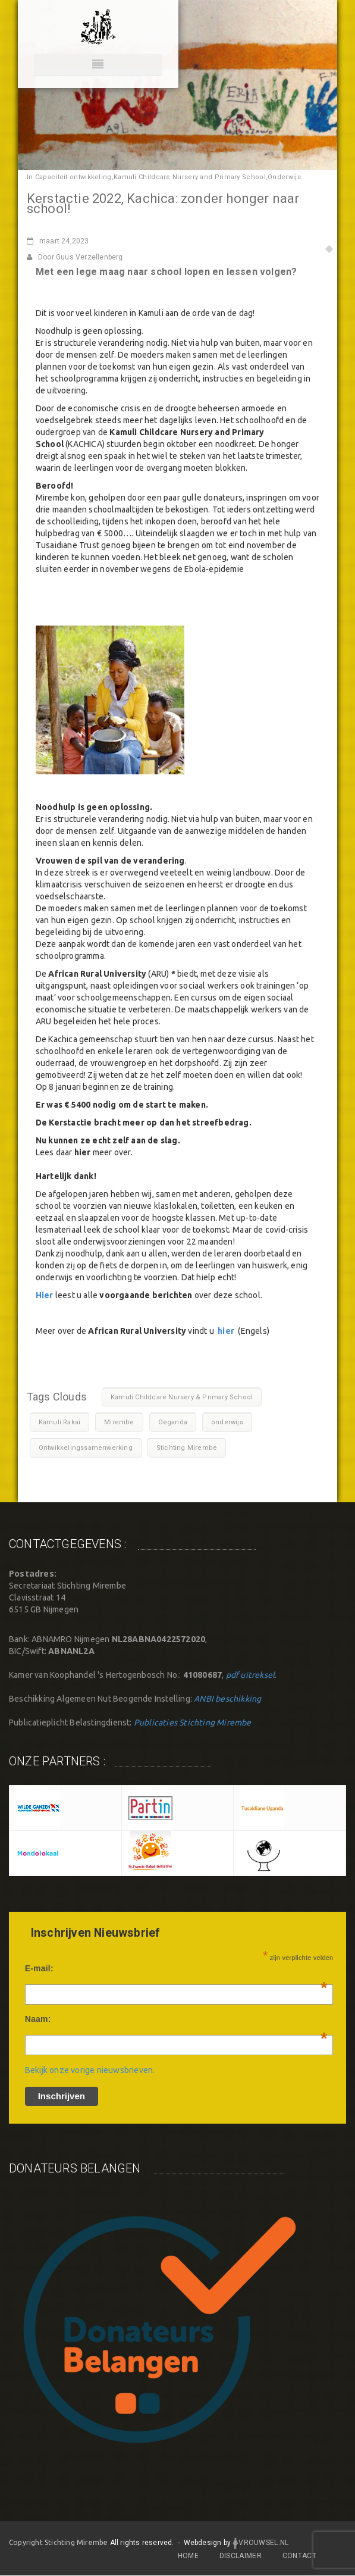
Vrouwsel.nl (260, 2543)
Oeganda (172, 1422)
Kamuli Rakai (59, 1422)
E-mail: (176, 1968)
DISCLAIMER (240, 2556)
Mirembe (119, 1422)
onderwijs (227, 1422)
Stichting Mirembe (186, 1448)
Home (188, 2556)
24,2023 (58, 241)
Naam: (176, 2019)
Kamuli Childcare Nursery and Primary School (190, 177)
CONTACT (299, 2556)
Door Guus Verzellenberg (75, 257)
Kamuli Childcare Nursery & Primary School (182, 1397)
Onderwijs (284, 177)
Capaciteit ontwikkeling (73, 177)
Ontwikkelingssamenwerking (86, 1448)
